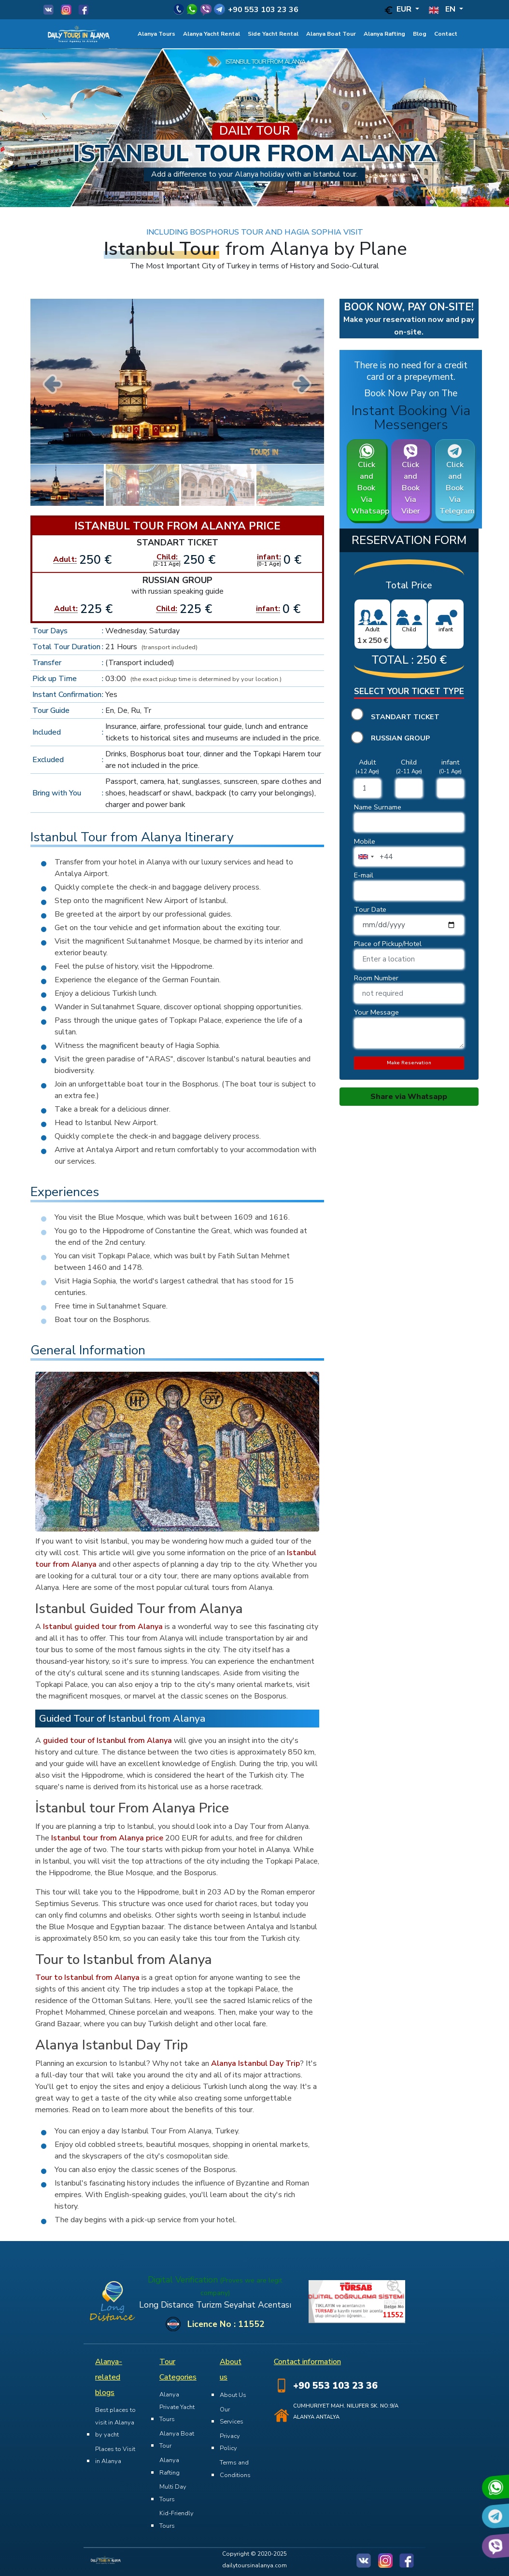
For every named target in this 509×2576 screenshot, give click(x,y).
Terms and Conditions (235, 2468)
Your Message (376, 1012)
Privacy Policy (230, 2442)
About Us (233, 2395)
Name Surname (377, 807)
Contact (445, 34)
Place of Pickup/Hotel (388, 943)
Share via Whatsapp (408, 1096)
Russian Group (400, 738)
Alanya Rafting (384, 34)
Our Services (231, 2415)
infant (450, 762)
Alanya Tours (156, 34)
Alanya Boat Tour (331, 34)
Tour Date (370, 909)
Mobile (364, 841)
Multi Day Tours (172, 2493)
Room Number (376, 978)
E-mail (363, 875)
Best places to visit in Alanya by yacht (115, 2422)
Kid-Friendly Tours (176, 2519)
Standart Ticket (405, 717)
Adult (367, 762)
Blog (419, 34)
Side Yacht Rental (273, 34)
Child (409, 762)
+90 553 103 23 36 (263, 9)
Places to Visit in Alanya (115, 2455)
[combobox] (365, 857)
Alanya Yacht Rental (211, 34)
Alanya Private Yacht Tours (177, 2406)
